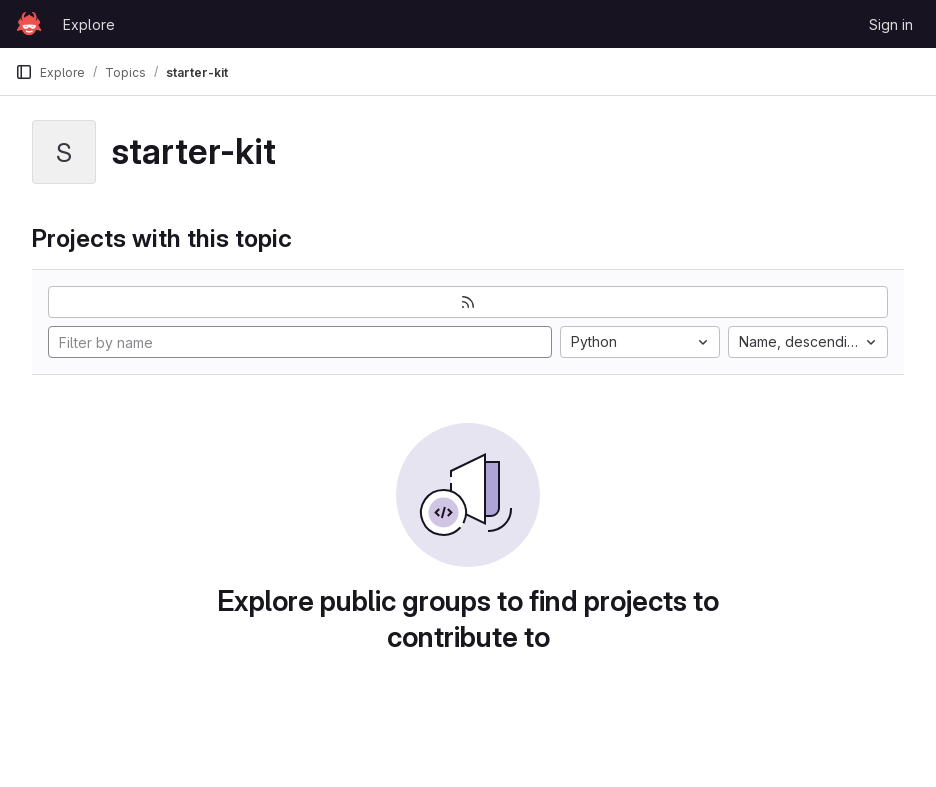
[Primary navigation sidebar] (24, 72)
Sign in (891, 24)
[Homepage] (29, 24)
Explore (89, 24)
